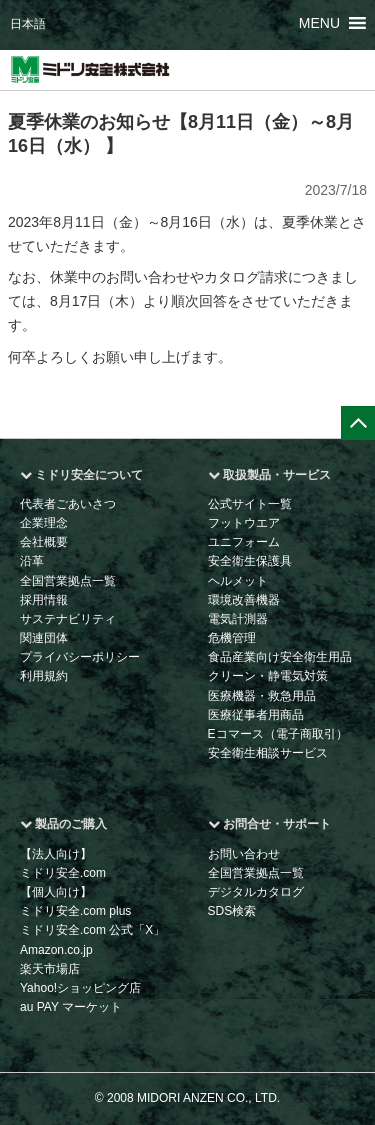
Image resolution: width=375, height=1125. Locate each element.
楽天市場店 (50, 969)
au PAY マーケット (71, 1007)
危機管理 (232, 638)
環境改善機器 (244, 600)
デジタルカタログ (256, 892)
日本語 (28, 24)
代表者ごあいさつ (68, 504)
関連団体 (44, 638)
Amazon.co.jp (56, 950)
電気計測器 (238, 619)
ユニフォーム (244, 542)
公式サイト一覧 (250, 504)
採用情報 (44, 600)
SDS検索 (232, 911)
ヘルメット (238, 581)
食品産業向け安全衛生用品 (280, 657)
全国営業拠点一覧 (68, 581)
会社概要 (44, 542)
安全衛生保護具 (250, 561)
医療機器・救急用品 (262, 696)
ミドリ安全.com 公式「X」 (92, 930)
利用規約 (44, 676)
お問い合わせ (244, 854)
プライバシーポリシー (80, 657)
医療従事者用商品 (256, 715)
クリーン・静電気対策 (268, 676)
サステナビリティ (68, 619)
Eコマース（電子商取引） (278, 734)
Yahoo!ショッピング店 (80, 988)
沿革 (32, 561)
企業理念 (44, 523)
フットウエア (244, 523)
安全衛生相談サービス (268, 753)
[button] (319, 23)
